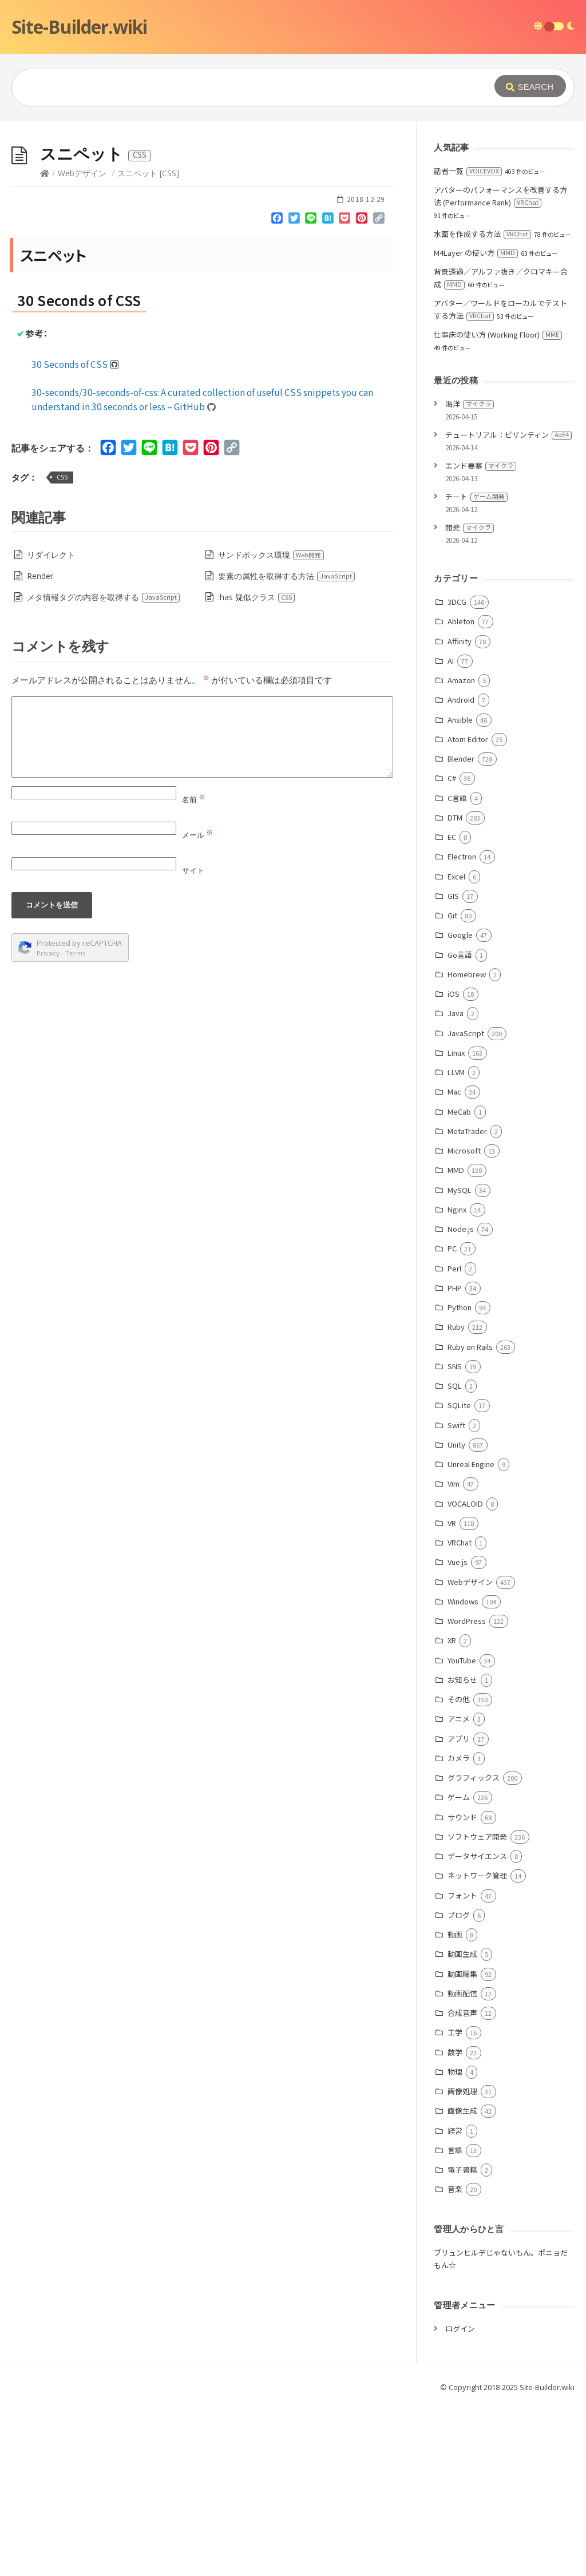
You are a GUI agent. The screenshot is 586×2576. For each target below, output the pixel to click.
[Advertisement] (293, 207)
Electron (462, 1028)
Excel (456, 1048)
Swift (456, 1596)
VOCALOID (465, 1675)
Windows (463, 1772)
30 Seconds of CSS (75, 535)
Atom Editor (468, 910)
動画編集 (462, 2145)
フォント (462, 2067)
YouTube (462, 1831)
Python (460, 1478)
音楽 (455, 2360)
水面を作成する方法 (482, 405)
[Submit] (530, 86)
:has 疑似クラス (256, 768)
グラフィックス (474, 1949)
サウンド (462, 1988)
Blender (461, 930)
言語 (455, 2321)
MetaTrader (467, 1302)
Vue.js (458, 1733)
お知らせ (462, 1851)
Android (461, 871)
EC (452, 1008)
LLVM (456, 1243)
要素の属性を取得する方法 (286, 747)
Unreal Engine (471, 1635)
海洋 (469, 575)
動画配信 (462, 2164)
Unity (456, 1616)
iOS (454, 1165)
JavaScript (466, 1204)
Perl (454, 1439)
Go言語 (460, 1126)
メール (197, 1006)
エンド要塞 (480, 637)
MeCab (459, 1283)
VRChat (460, 1714)
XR (452, 1811)
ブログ (459, 2086)
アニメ (459, 1890)
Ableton (461, 792)
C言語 (457, 969)
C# (452, 949)
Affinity (460, 812)
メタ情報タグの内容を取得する (103, 768)
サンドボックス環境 (271, 726)
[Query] (237, 87)
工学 (455, 2203)
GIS (453, 1067)
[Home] (44, 344)
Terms (75, 1124)
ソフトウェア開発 (477, 2008)
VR (452, 1694)
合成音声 (462, 2184)
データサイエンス (477, 2027)
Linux (456, 1224)
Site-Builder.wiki (79, 26)
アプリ (459, 1910)
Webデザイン (82, 344)
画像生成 (462, 2282)
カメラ (459, 1929)
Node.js (461, 1400)
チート (476, 668)
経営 (455, 2302)
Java (456, 1184)
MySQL (460, 1361)
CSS (62, 648)
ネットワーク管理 (477, 2047)
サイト (193, 1042)
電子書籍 (462, 2341)
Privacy (48, 1124)
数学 (455, 2223)
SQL (455, 1557)
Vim (454, 1655)
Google (460, 1106)
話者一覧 (468, 342)
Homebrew (467, 1145)
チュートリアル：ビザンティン (508, 606)
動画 (455, 2106)
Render (40, 747)
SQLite (459, 1576)
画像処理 (462, 2262)
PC (452, 1419)
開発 (469, 698)
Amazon (461, 851)
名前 (193, 971)
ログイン (460, 2500)
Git (452, 1086)
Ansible (460, 891)
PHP (455, 1459)
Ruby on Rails (470, 1518)
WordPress (467, 1792)
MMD (456, 1341)
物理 (455, 2243)
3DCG (457, 773)
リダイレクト (51, 726)
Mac (454, 1263)
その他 (459, 1870)
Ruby (456, 1498)
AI (451, 832)
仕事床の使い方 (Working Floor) (498, 506)
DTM (455, 989)
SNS (455, 1537)
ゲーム (459, 1968)
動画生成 (462, 2125)
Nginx (457, 1381)
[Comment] (202, 908)
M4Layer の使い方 (476, 424)
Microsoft (464, 1322)
